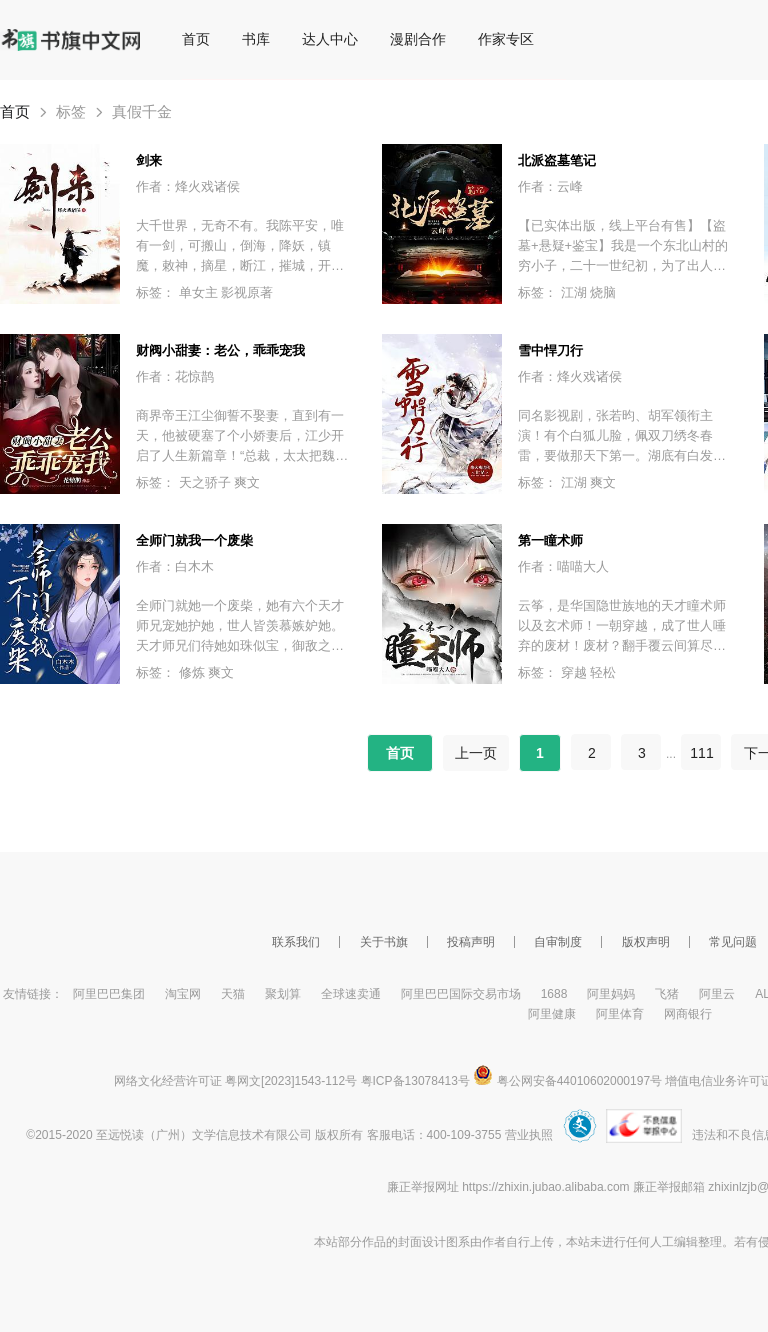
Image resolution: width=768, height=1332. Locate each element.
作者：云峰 (550, 186)
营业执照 (529, 1135)
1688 (554, 994)
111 (701, 753)
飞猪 (667, 994)
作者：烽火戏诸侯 (188, 186)
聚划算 (283, 994)
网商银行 (688, 1014)
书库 (256, 39)
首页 (196, 39)
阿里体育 (620, 1014)
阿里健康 (552, 1014)
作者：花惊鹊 (175, 376)
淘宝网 (183, 994)
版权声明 (646, 942)
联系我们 (296, 942)
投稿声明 (471, 942)
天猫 (233, 994)
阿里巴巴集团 (109, 994)
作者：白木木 (175, 566)
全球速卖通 (351, 994)
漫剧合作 (418, 39)
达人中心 (330, 39)
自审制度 (558, 942)
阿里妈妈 (611, 994)
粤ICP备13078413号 (415, 1081)
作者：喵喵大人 (563, 566)
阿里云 (717, 994)
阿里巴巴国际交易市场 (461, 994)
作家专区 (506, 39)
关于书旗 (384, 942)
